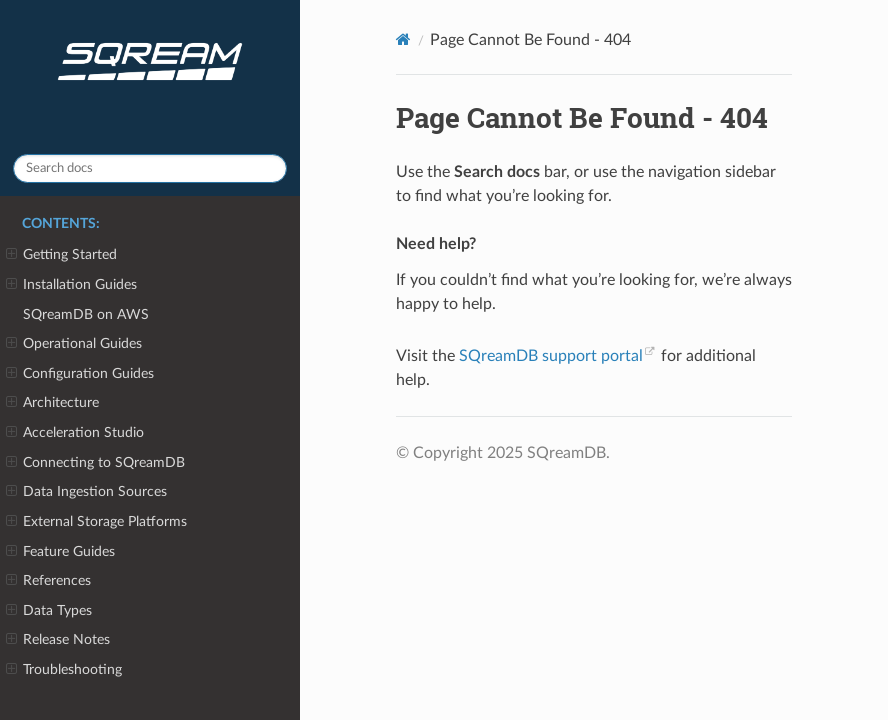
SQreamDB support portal (551, 356)
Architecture (52, 403)
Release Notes (58, 640)
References (48, 581)
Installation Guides (71, 285)
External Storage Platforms (96, 522)
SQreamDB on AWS (86, 314)
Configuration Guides (80, 374)
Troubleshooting (64, 670)
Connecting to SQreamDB (95, 463)
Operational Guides (74, 344)
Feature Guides (60, 552)
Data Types (49, 611)
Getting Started (61, 255)
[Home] (403, 39)
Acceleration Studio (75, 433)
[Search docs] (150, 168)
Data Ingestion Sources (86, 492)
